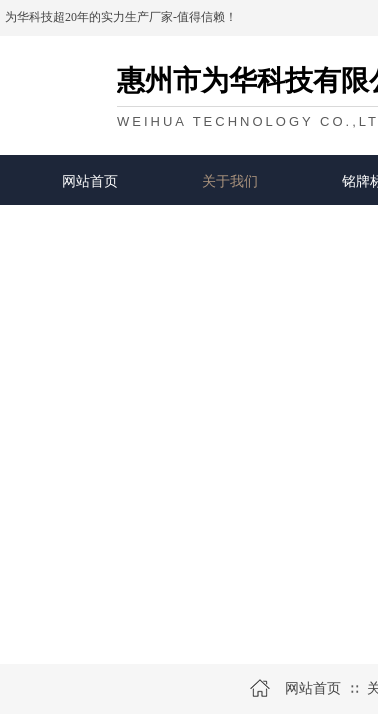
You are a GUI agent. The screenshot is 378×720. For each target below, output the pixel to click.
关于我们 (230, 181)
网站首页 (90, 181)
